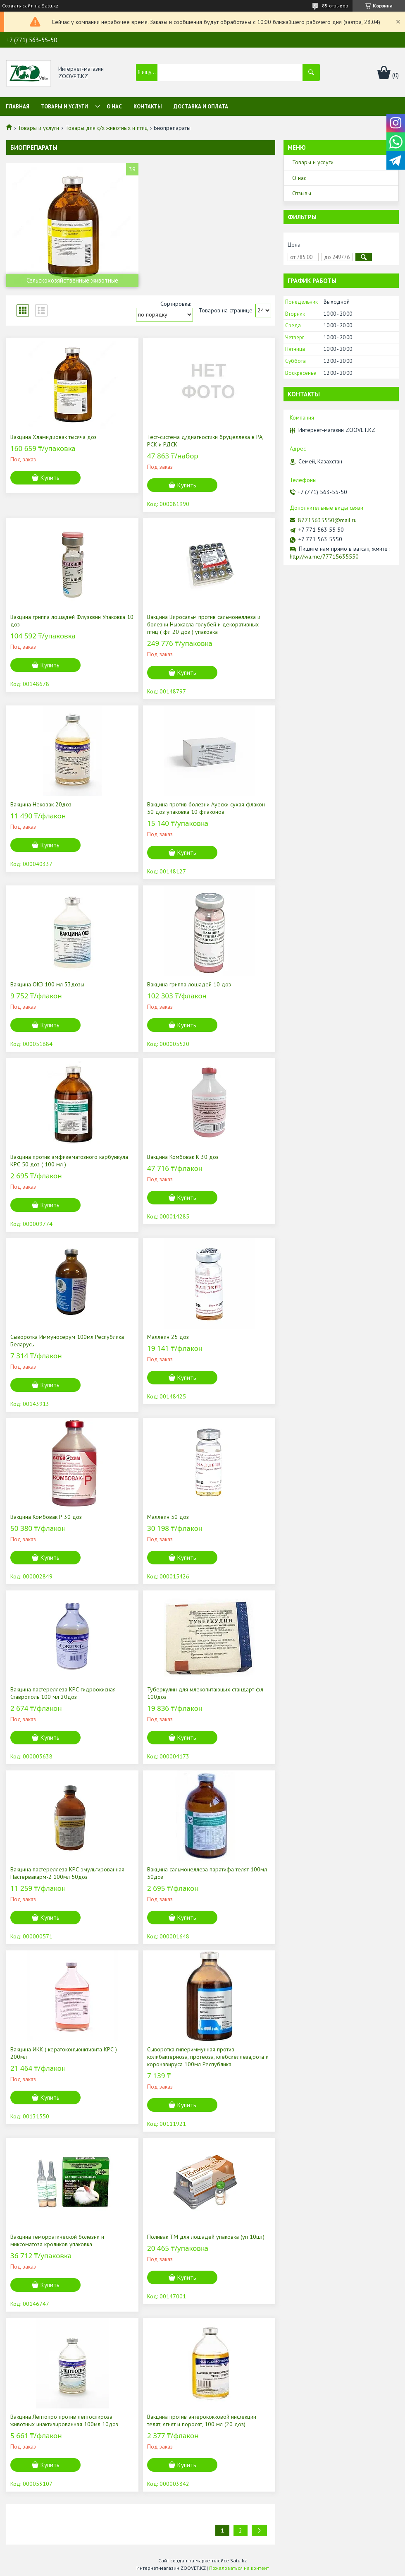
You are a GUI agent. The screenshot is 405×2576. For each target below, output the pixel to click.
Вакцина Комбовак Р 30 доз (46, 1517)
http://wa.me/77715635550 (324, 556)
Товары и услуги (64, 106)
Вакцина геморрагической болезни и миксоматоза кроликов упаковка (57, 2240)
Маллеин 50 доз (168, 1517)
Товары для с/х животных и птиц (106, 128)
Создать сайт (17, 6)
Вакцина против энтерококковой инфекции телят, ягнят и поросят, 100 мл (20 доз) (201, 2420)
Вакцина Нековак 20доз (40, 804)
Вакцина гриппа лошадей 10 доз (189, 984)
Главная (17, 106)
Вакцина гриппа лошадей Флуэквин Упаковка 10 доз (71, 620)
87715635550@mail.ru (327, 520)
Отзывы (301, 193)
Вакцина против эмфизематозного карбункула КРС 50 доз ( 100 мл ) (69, 1160)
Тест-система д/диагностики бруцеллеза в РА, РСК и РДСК (205, 440)
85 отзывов (335, 5)
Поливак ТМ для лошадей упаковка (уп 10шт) (205, 2236)
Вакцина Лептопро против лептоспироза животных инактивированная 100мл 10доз (64, 2420)
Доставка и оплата (201, 106)
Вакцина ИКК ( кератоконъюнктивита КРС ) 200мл (63, 2053)
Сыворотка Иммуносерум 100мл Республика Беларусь (67, 1340)
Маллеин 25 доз (168, 1337)
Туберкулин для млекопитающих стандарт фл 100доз (205, 1693)
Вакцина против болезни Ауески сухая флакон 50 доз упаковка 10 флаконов (206, 808)
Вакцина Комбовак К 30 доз (183, 1157)
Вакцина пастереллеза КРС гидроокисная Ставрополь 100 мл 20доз (63, 1693)
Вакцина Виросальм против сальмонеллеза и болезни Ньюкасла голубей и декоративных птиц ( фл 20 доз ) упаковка (203, 624)
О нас (114, 106)
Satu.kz (238, 2560)
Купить (50, 478)
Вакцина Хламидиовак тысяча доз (53, 437)
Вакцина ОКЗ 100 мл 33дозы (47, 984)
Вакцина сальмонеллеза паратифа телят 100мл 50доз (207, 1873)
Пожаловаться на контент (239, 2568)
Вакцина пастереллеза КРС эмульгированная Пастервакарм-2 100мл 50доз (67, 1873)
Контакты (147, 106)
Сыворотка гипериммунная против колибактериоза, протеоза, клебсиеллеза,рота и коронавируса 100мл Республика (208, 2057)
